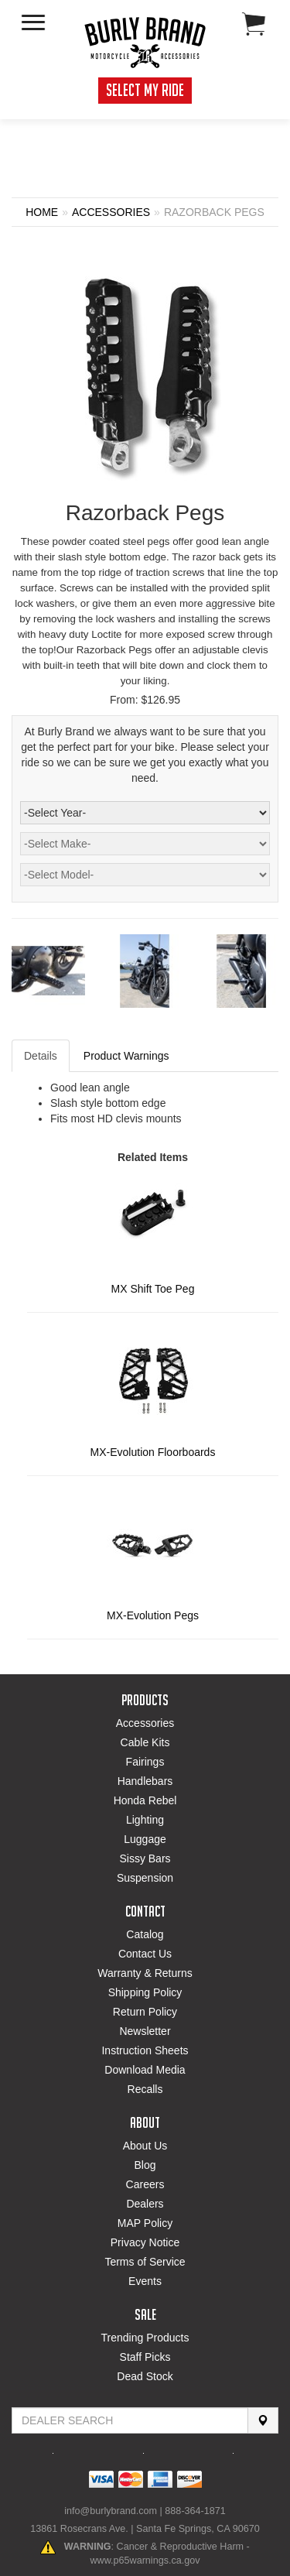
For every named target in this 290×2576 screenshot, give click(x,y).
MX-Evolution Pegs (153, 1615)
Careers (145, 2184)
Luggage (145, 1839)
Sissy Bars (144, 1858)
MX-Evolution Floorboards (153, 1452)
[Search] (263, 2420)
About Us (145, 2145)
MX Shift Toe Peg (153, 1289)
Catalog (144, 1934)
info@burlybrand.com (110, 2511)
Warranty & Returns (144, 1973)
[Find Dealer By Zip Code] (130, 2420)
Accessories (145, 1723)
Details (40, 1056)
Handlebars (145, 1781)
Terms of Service (144, 2262)
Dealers (144, 2203)
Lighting (145, 1820)
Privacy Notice (145, 2242)
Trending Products (145, 2337)
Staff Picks (145, 2357)
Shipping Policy (145, 1992)
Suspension (145, 1878)
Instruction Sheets (144, 2050)
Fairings (145, 1762)
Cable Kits (145, 1742)
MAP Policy (145, 2223)
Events (145, 2281)
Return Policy (145, 2012)
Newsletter (144, 2031)
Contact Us (145, 1953)
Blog (144, 2165)
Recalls (145, 2089)
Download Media (144, 2070)
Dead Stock (144, 2376)
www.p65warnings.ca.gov (145, 2560)
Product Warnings (126, 1056)
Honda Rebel (145, 1800)
